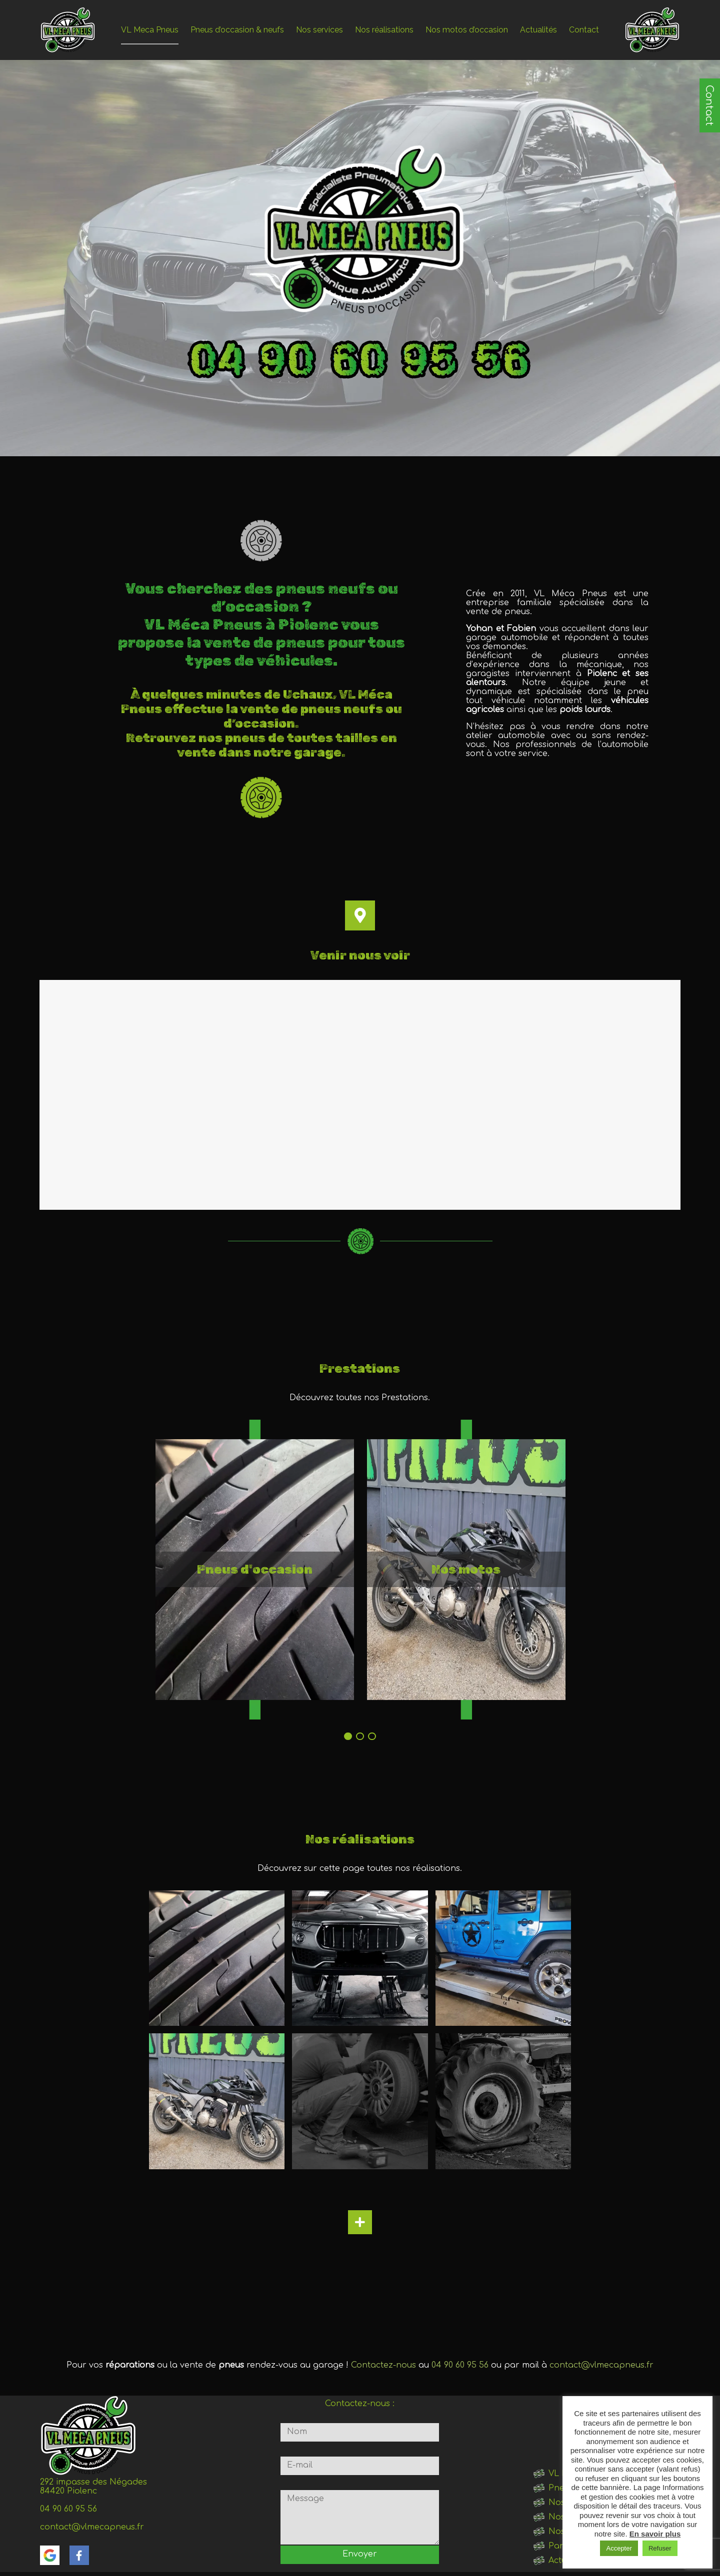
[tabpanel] (255, 1569)
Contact (709, 105)
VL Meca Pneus (149, 29)
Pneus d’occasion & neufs (237, 29)
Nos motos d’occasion (467, 29)
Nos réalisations (384, 29)
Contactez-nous (383, 2365)
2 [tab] (360, 1736)
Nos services (319, 29)
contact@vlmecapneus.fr (602, 2365)
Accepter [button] (619, 2548)
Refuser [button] (660, 2548)
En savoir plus (655, 2534)
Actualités (538, 29)
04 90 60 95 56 (460, 2365)
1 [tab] (348, 1736)
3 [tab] (372, 1736)
